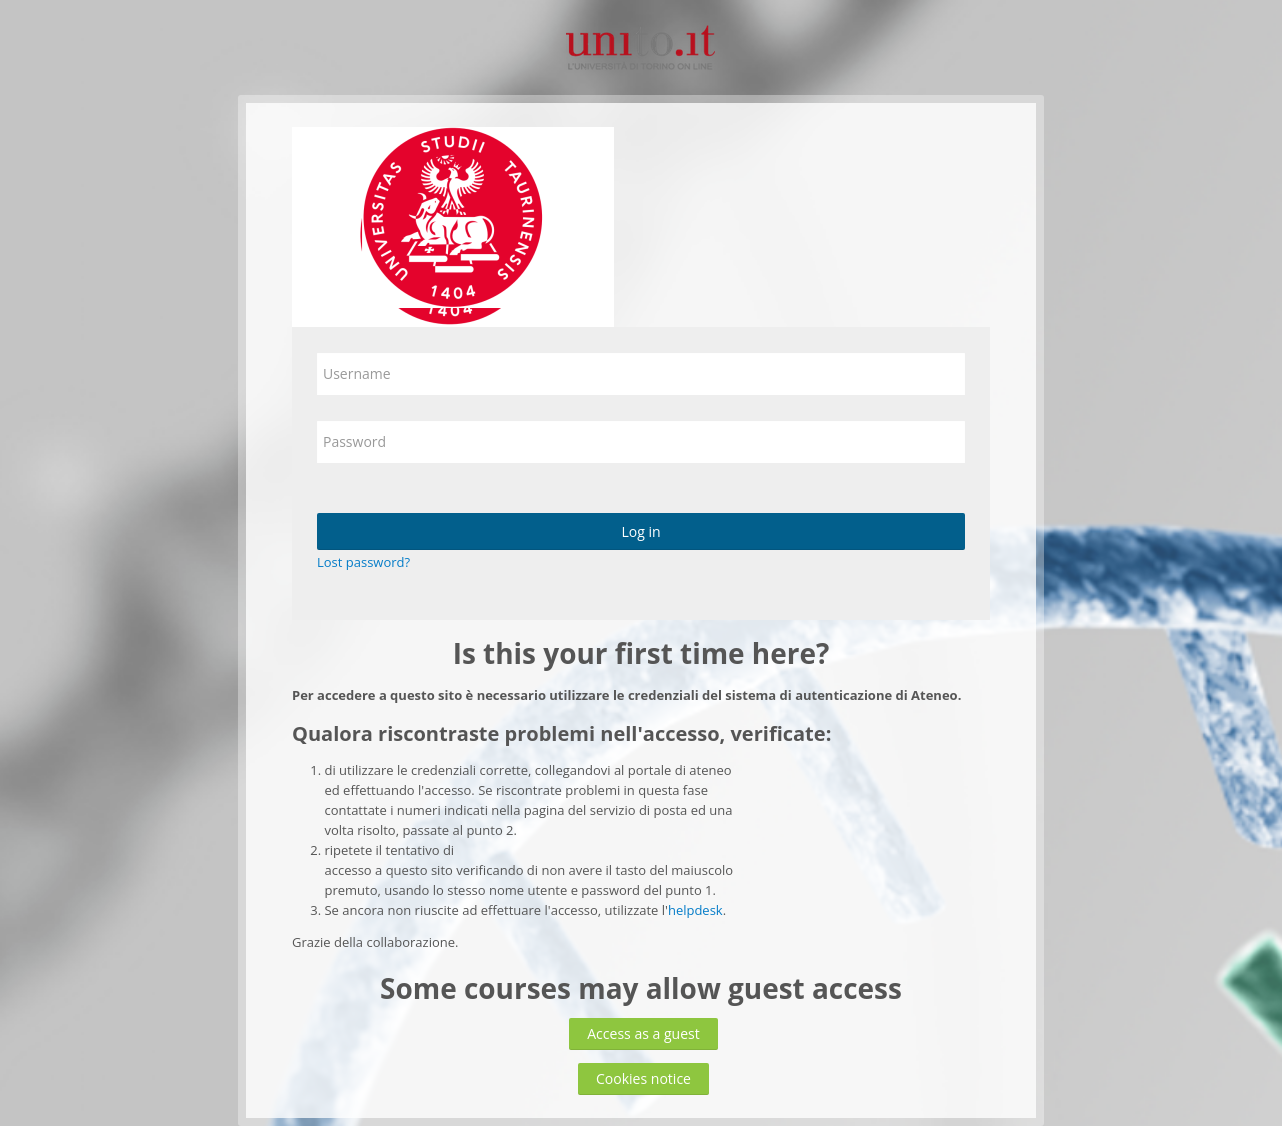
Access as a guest (643, 1033)
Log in (640, 531)
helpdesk (695, 910)
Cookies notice (643, 1078)
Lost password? (363, 562)
